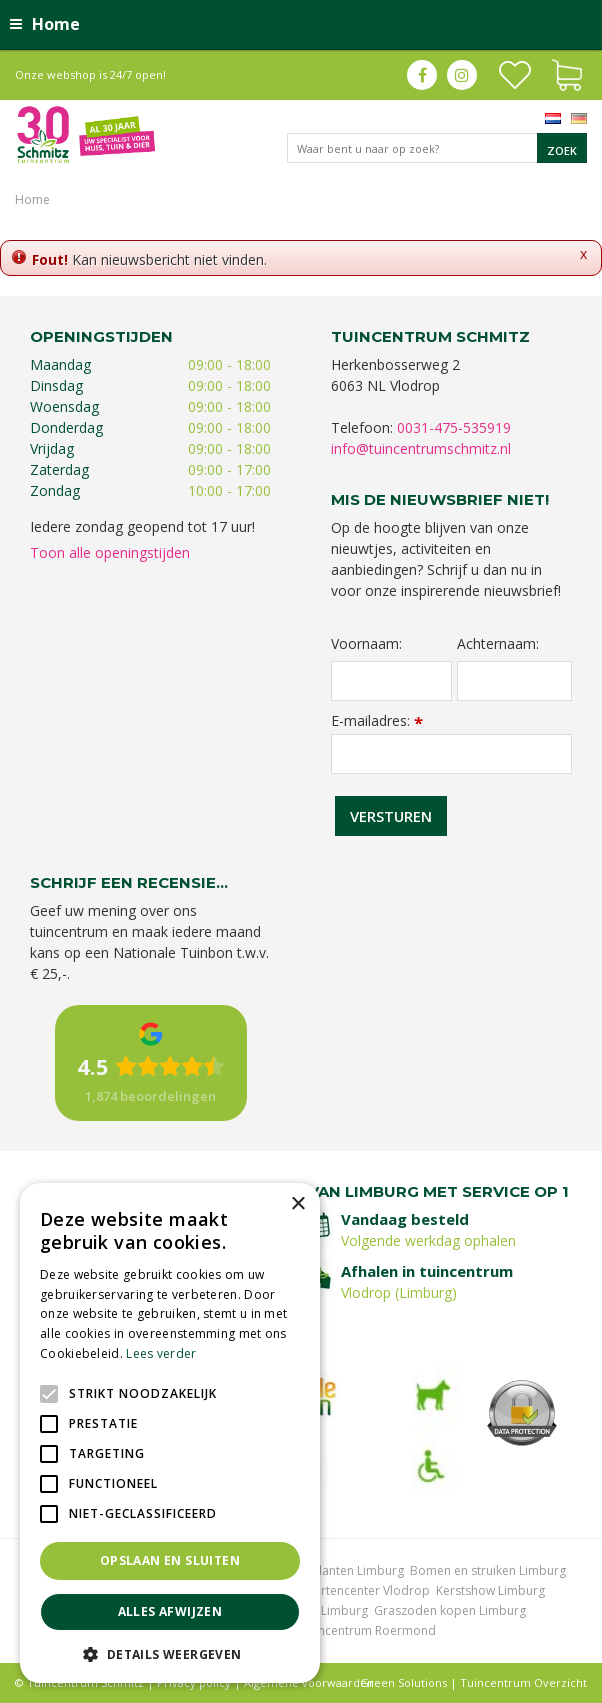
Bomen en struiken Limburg (488, 1570)
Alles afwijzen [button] (170, 1611)
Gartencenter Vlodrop (367, 1590)
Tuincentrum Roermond (368, 1630)
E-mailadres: (377, 720)
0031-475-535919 (454, 427)
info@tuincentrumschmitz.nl (421, 448)
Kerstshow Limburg (490, 1590)
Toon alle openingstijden (110, 552)
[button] (170, 1653)
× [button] (297, 1204)
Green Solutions (403, 1682)
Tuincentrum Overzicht (523, 1682)
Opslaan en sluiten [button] (170, 1560)
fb (422, 75)
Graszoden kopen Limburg (450, 1610)
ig (462, 75)
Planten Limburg (358, 1570)
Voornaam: (366, 644)
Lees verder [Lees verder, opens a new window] (161, 1353)
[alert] (170, 1433)
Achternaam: (498, 644)
